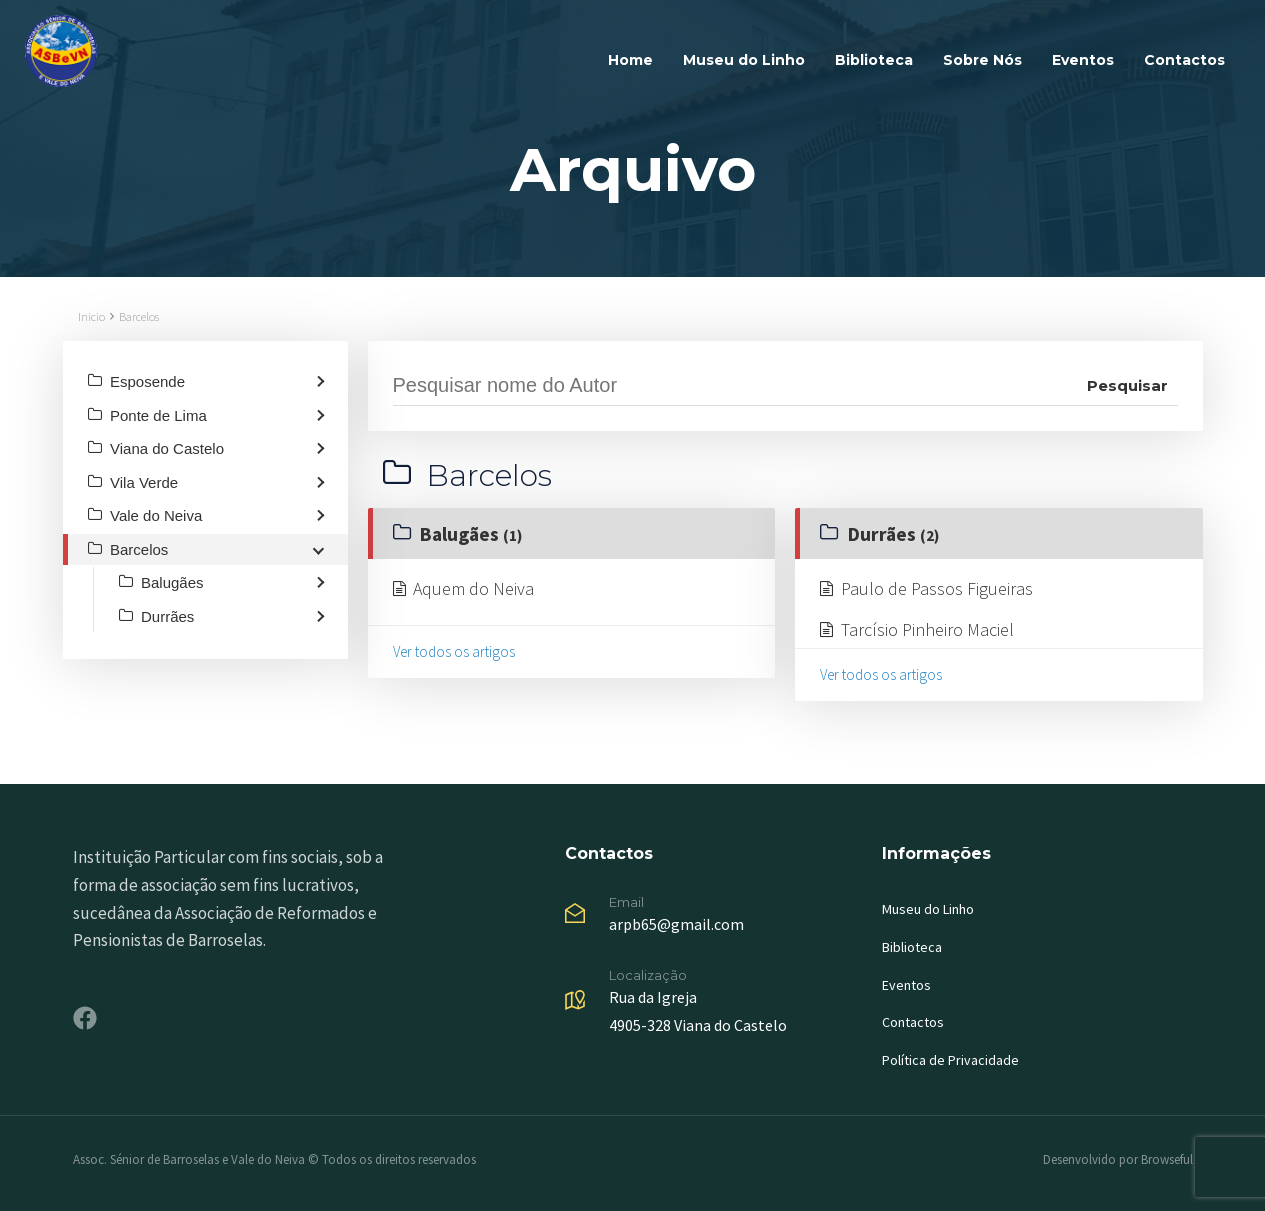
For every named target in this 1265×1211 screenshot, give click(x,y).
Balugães (471, 534)
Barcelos (139, 316)
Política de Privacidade (950, 1060)
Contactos (1184, 60)
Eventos (1083, 60)
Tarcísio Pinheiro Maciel (927, 629)
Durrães (893, 534)
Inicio (91, 316)
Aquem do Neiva (473, 588)
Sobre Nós (982, 60)
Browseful (1167, 1159)
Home (630, 60)
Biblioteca (874, 60)
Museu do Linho (744, 60)
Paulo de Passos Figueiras (937, 588)
